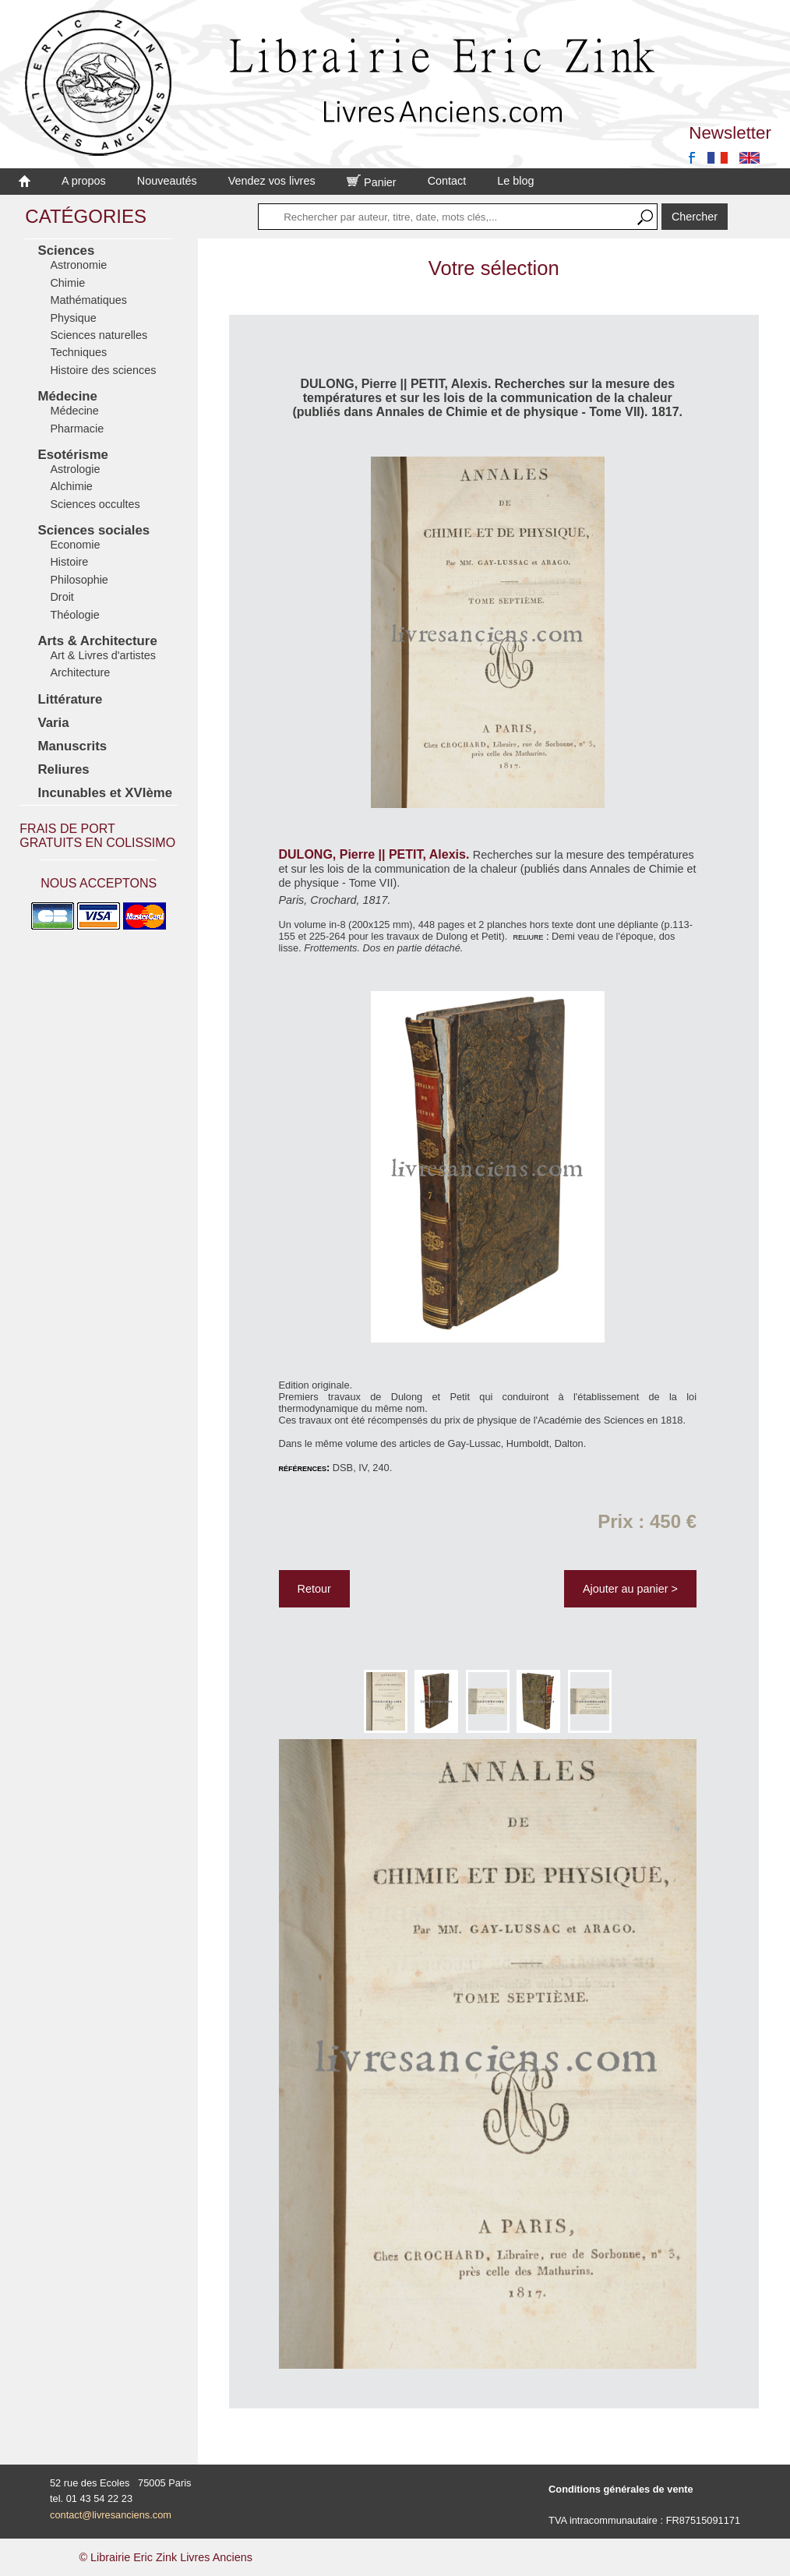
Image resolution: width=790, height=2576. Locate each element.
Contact (447, 181)
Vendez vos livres (272, 181)
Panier (372, 182)
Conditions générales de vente (620, 2489)
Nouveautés (167, 181)
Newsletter (730, 133)
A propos (84, 181)
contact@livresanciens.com (110, 2515)
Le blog (515, 181)
